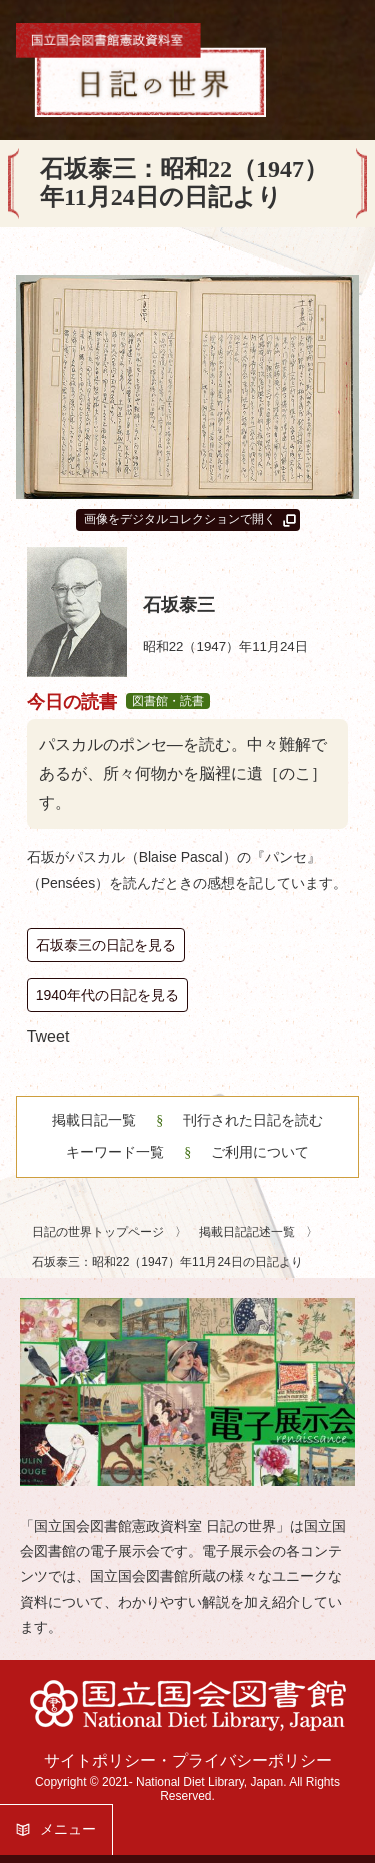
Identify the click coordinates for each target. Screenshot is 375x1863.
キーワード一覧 (115, 1152)
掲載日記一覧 (94, 1120)
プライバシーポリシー (252, 1760)
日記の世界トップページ (99, 1232)
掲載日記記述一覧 (248, 1232)
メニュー (68, 1829)
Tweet (48, 1036)
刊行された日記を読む (251, 1120)
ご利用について (258, 1152)
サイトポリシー (100, 1760)
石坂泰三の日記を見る (106, 945)
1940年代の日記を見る (107, 995)
